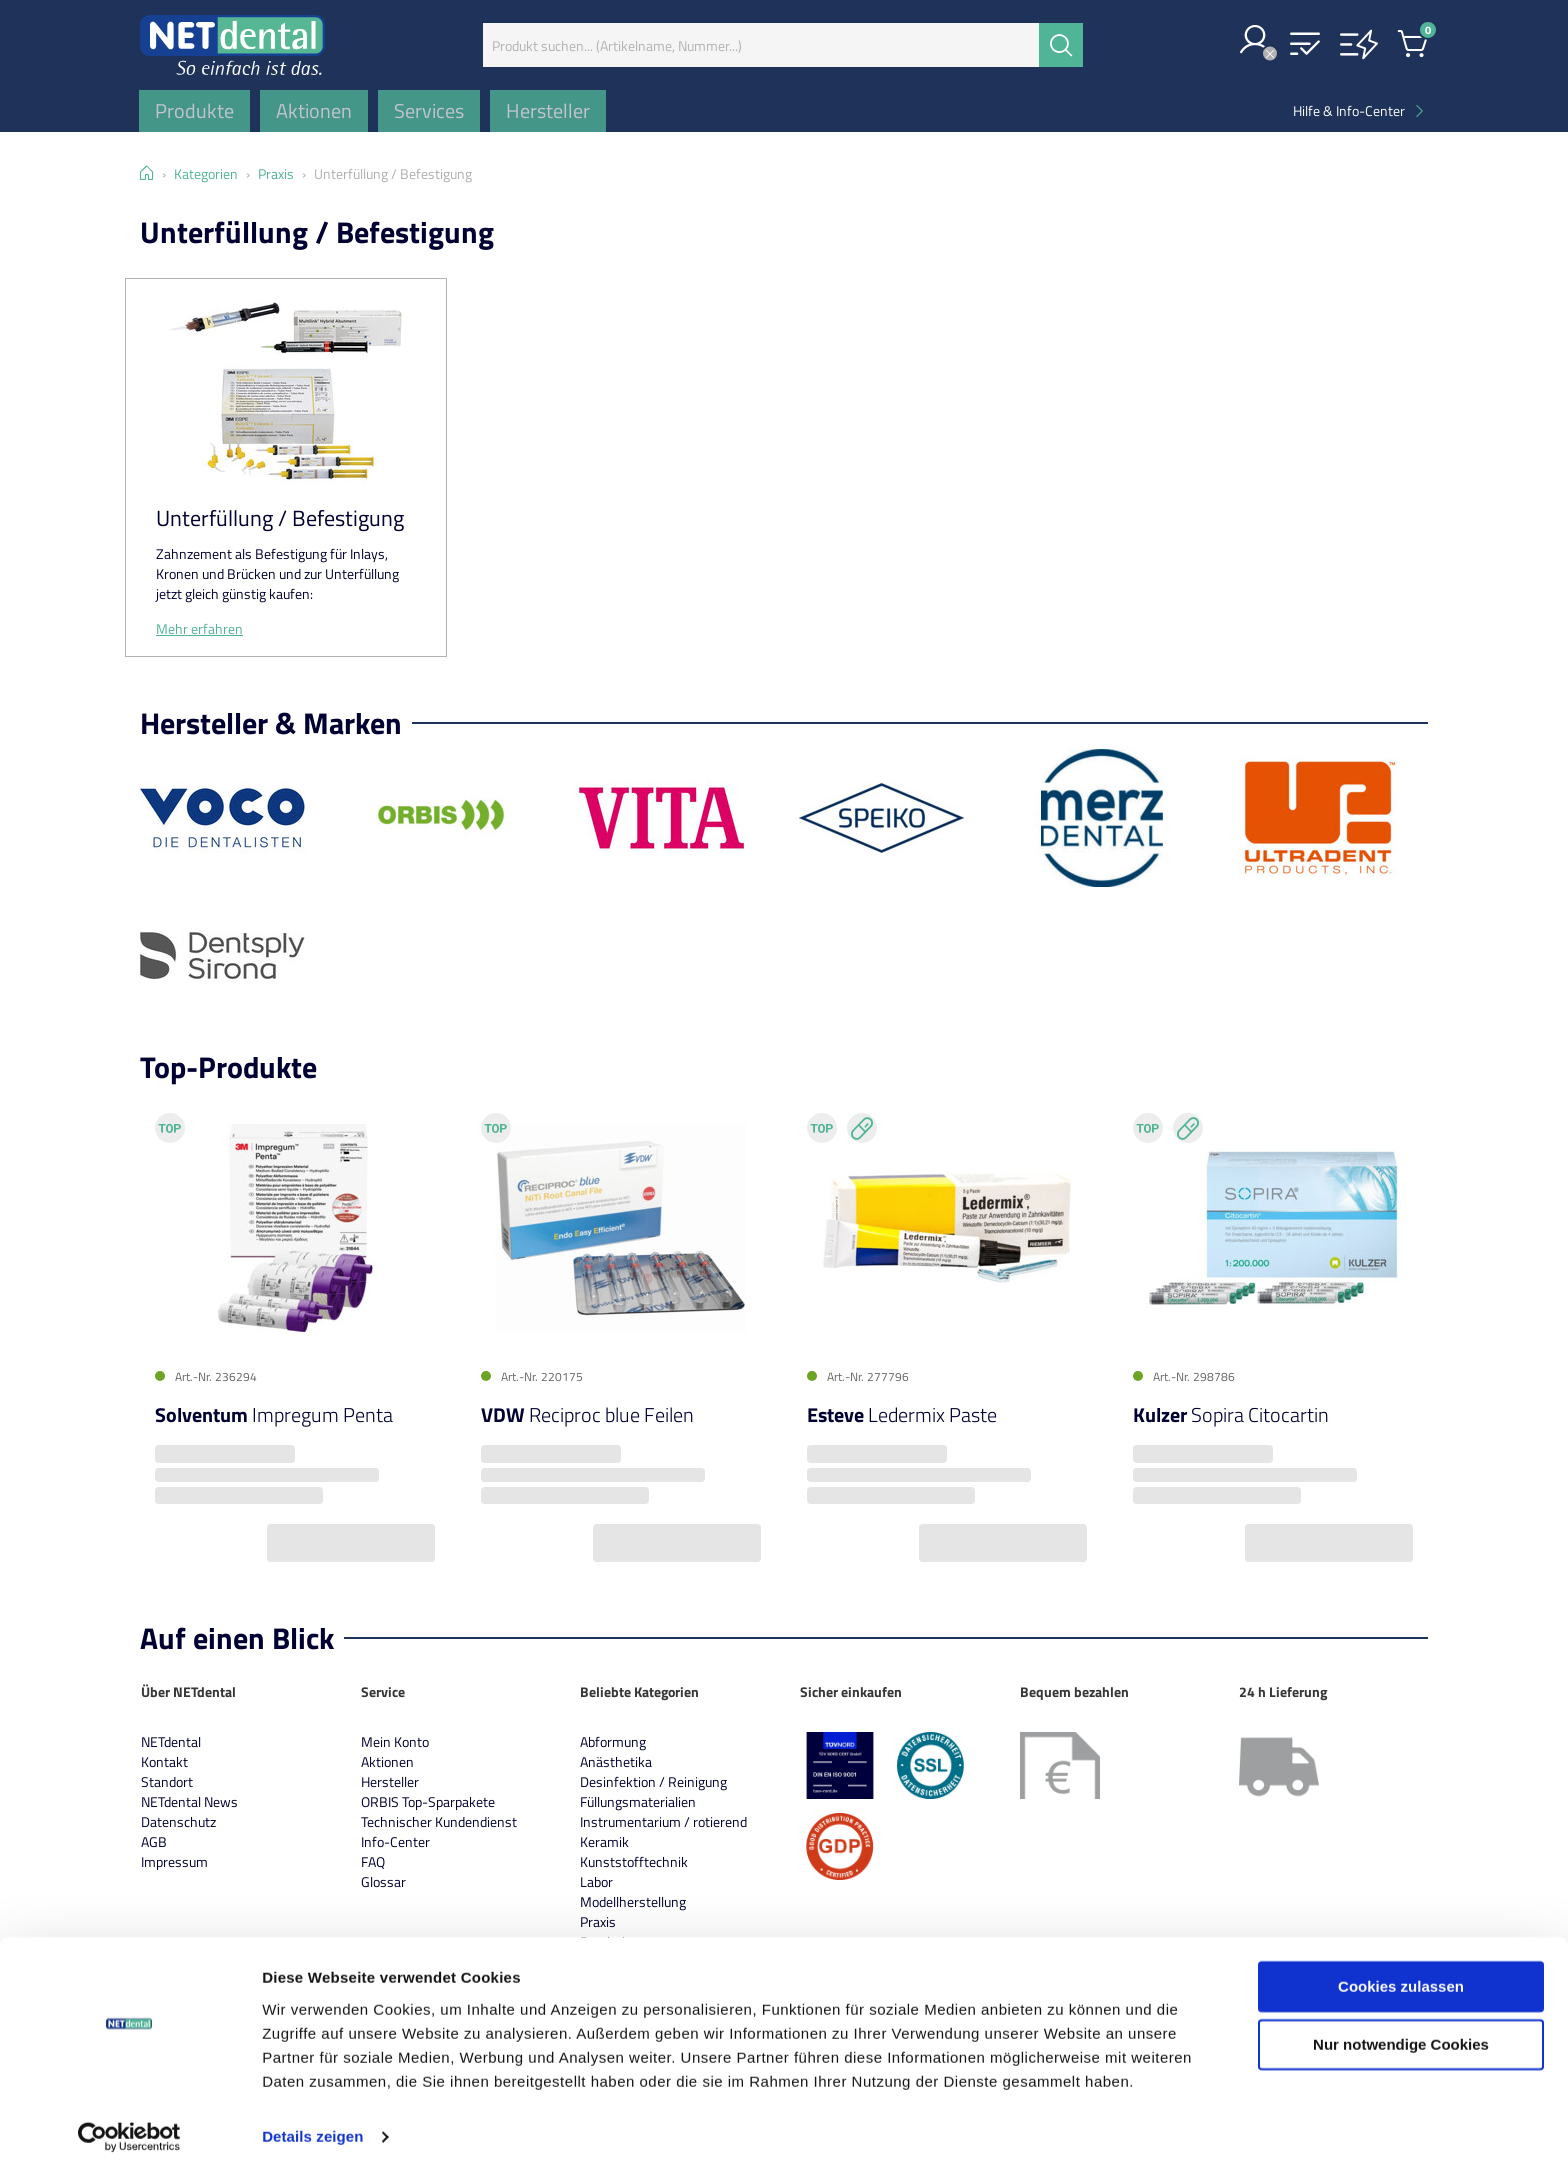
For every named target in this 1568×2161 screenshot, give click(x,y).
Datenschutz (178, 1821)
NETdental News (189, 1801)
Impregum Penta (274, 1414)
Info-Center (395, 1841)
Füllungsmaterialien (638, 1801)
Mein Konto (395, 1741)
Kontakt (164, 1761)
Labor (596, 1881)
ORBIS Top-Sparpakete (428, 1801)
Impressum (174, 1861)
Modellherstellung (633, 1901)
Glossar (383, 1881)
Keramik (604, 1841)
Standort (167, 1781)
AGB (154, 1841)
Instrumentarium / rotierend (663, 1821)
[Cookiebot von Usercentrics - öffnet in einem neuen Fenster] (129, 2122)
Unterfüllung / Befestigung (280, 518)
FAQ (373, 1861)
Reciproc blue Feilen (587, 1414)
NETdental (171, 1741)
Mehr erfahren (199, 629)
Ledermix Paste (902, 1414)
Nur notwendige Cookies (1401, 2029)
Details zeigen (312, 2121)
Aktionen (387, 1761)
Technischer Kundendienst (439, 1821)
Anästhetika (616, 1761)
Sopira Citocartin (1231, 1414)
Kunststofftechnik (634, 1861)
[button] (1255, 41)
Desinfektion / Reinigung (653, 1781)
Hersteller (390, 1781)
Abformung (613, 1741)
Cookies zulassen (1401, 1971)
